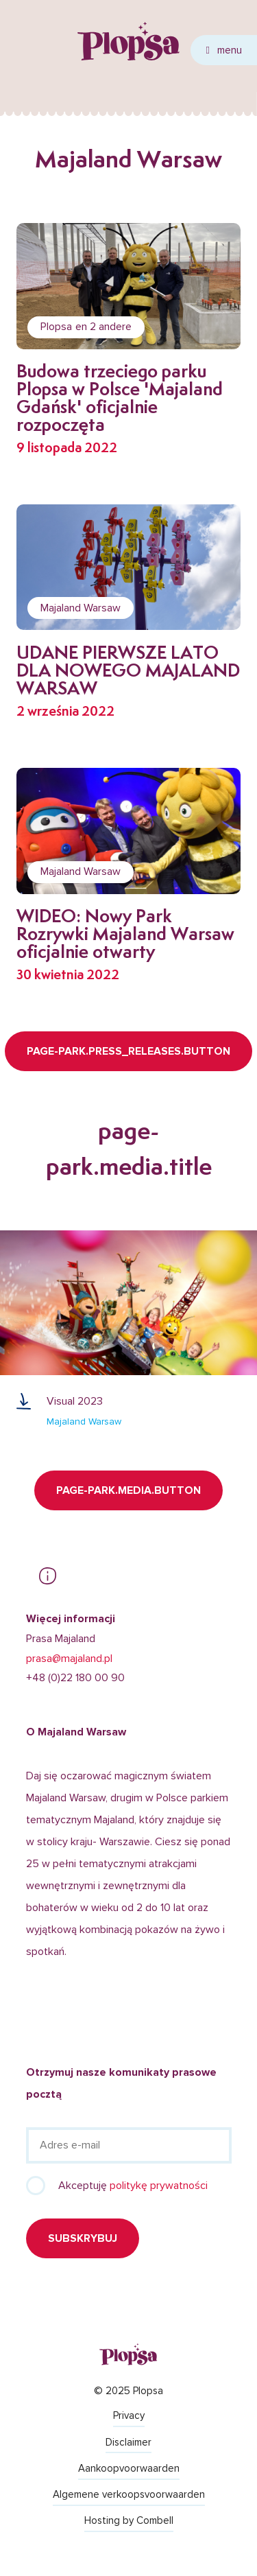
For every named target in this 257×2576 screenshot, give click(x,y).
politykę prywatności (159, 2185)
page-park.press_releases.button (128, 1051)
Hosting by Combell (128, 2520)
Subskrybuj (82, 2238)
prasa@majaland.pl (69, 1658)
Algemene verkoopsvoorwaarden (129, 2494)
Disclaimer (128, 2442)
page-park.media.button (128, 1490)
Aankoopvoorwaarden (129, 2468)
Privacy (129, 2415)
